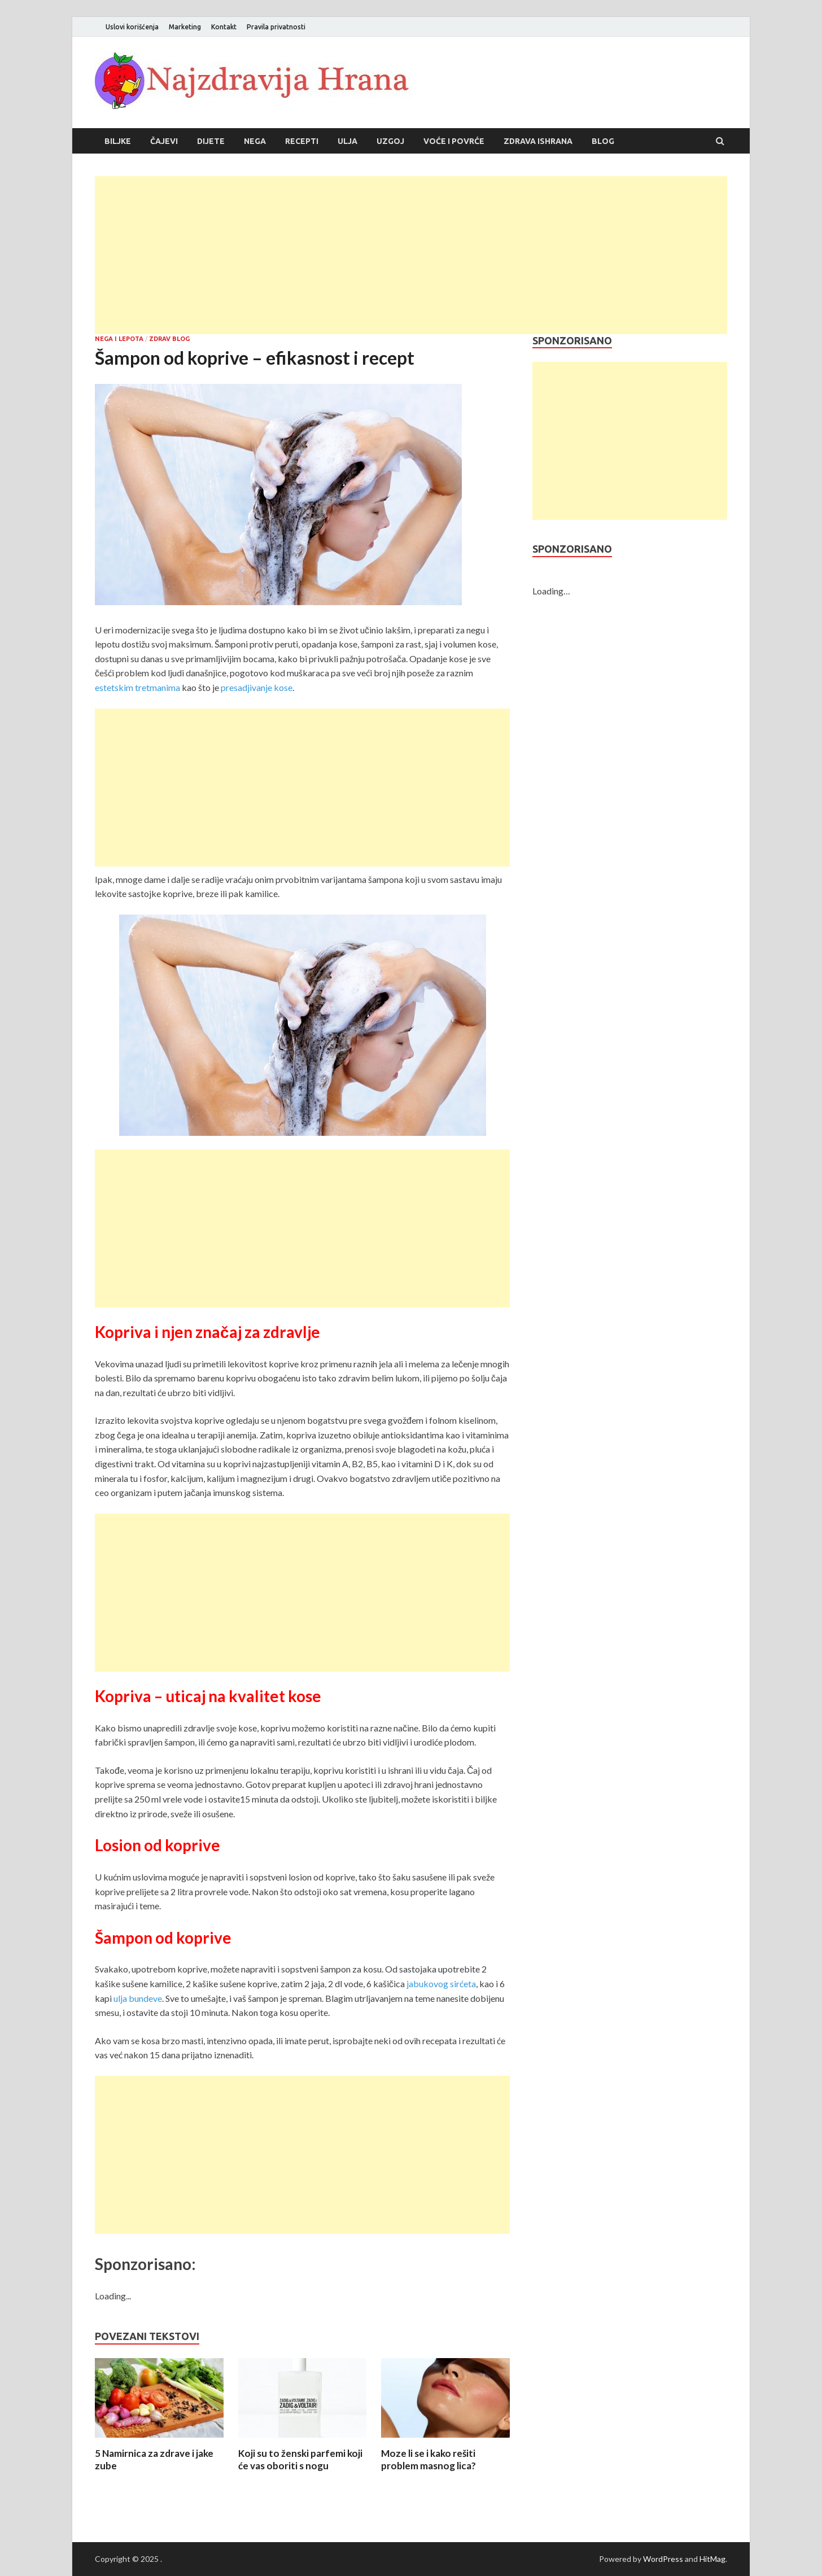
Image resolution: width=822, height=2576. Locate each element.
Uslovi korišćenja (132, 26)
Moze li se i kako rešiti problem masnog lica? (428, 2459)
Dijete (211, 141)
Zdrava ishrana (538, 141)
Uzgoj (390, 141)
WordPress (663, 2559)
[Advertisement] (411, 255)
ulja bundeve (137, 1998)
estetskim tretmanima (137, 687)
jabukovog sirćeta (441, 1983)
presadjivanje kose (256, 687)
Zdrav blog (169, 338)
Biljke (117, 141)
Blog (603, 141)
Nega (255, 141)
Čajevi (164, 141)
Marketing (185, 26)
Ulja (347, 141)
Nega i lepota (119, 338)
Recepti (301, 141)
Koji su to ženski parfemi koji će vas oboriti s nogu (300, 2459)
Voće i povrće (453, 141)
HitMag (712, 2559)
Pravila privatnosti (276, 26)
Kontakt (224, 26)
